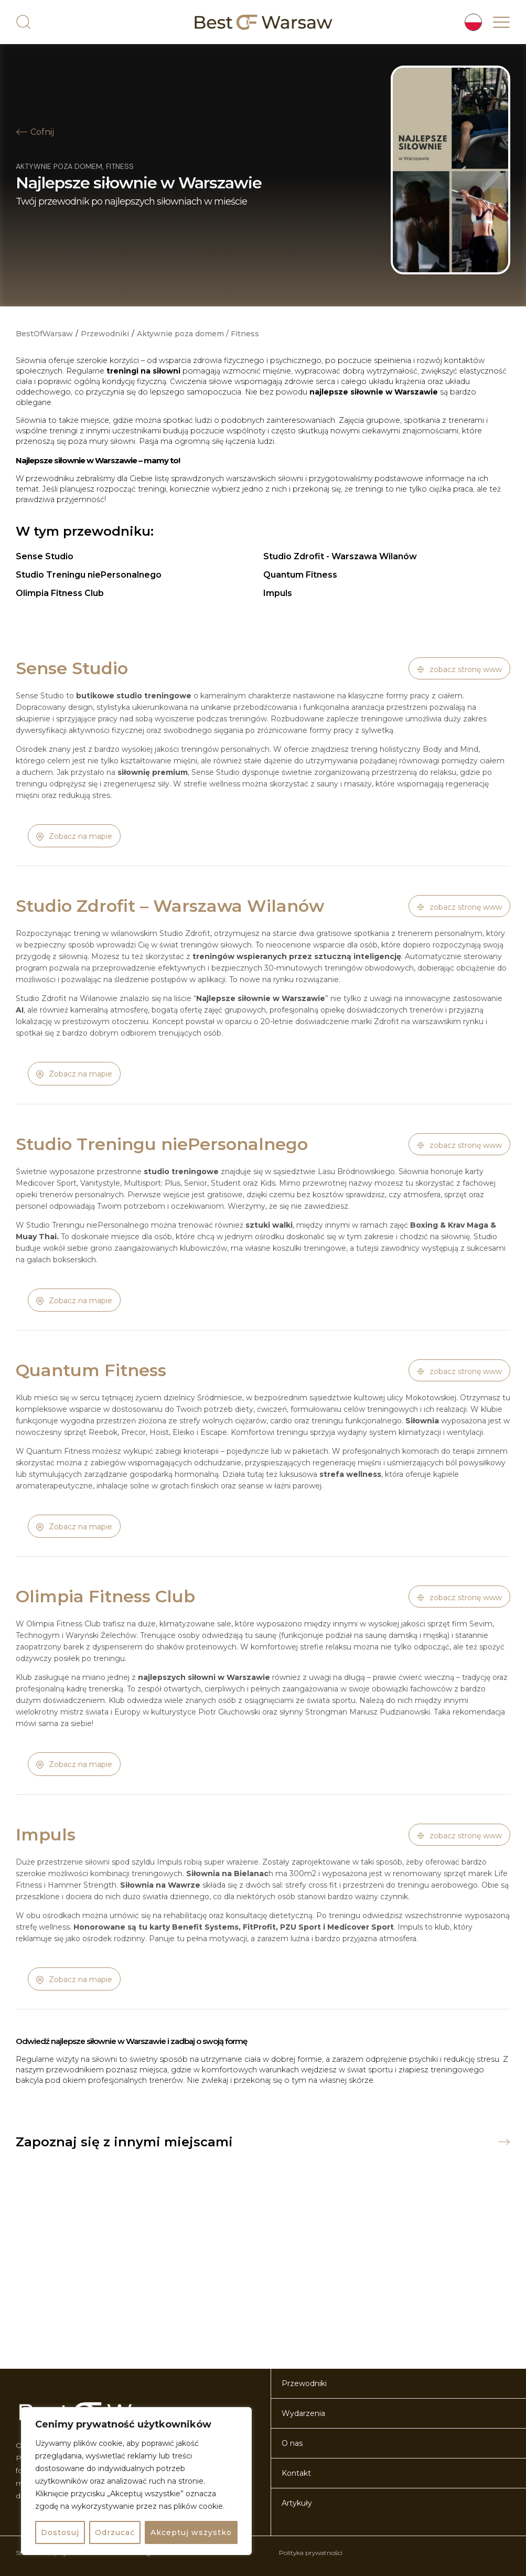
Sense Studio (44, 556)
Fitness (120, 166)
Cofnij (42, 132)
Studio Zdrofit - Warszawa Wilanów (340, 556)
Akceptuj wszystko (191, 2532)
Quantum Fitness (300, 575)
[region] (136, 2481)
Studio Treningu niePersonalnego (89, 575)
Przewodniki (105, 333)
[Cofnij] (22, 132)
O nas (292, 2443)
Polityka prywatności (310, 2553)
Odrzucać (115, 2532)
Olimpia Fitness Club (60, 593)
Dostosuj (60, 2532)
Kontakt (296, 2473)
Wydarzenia (303, 2413)
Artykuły (297, 2503)
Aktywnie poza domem (59, 166)
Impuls (277, 593)
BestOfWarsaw (44, 333)
